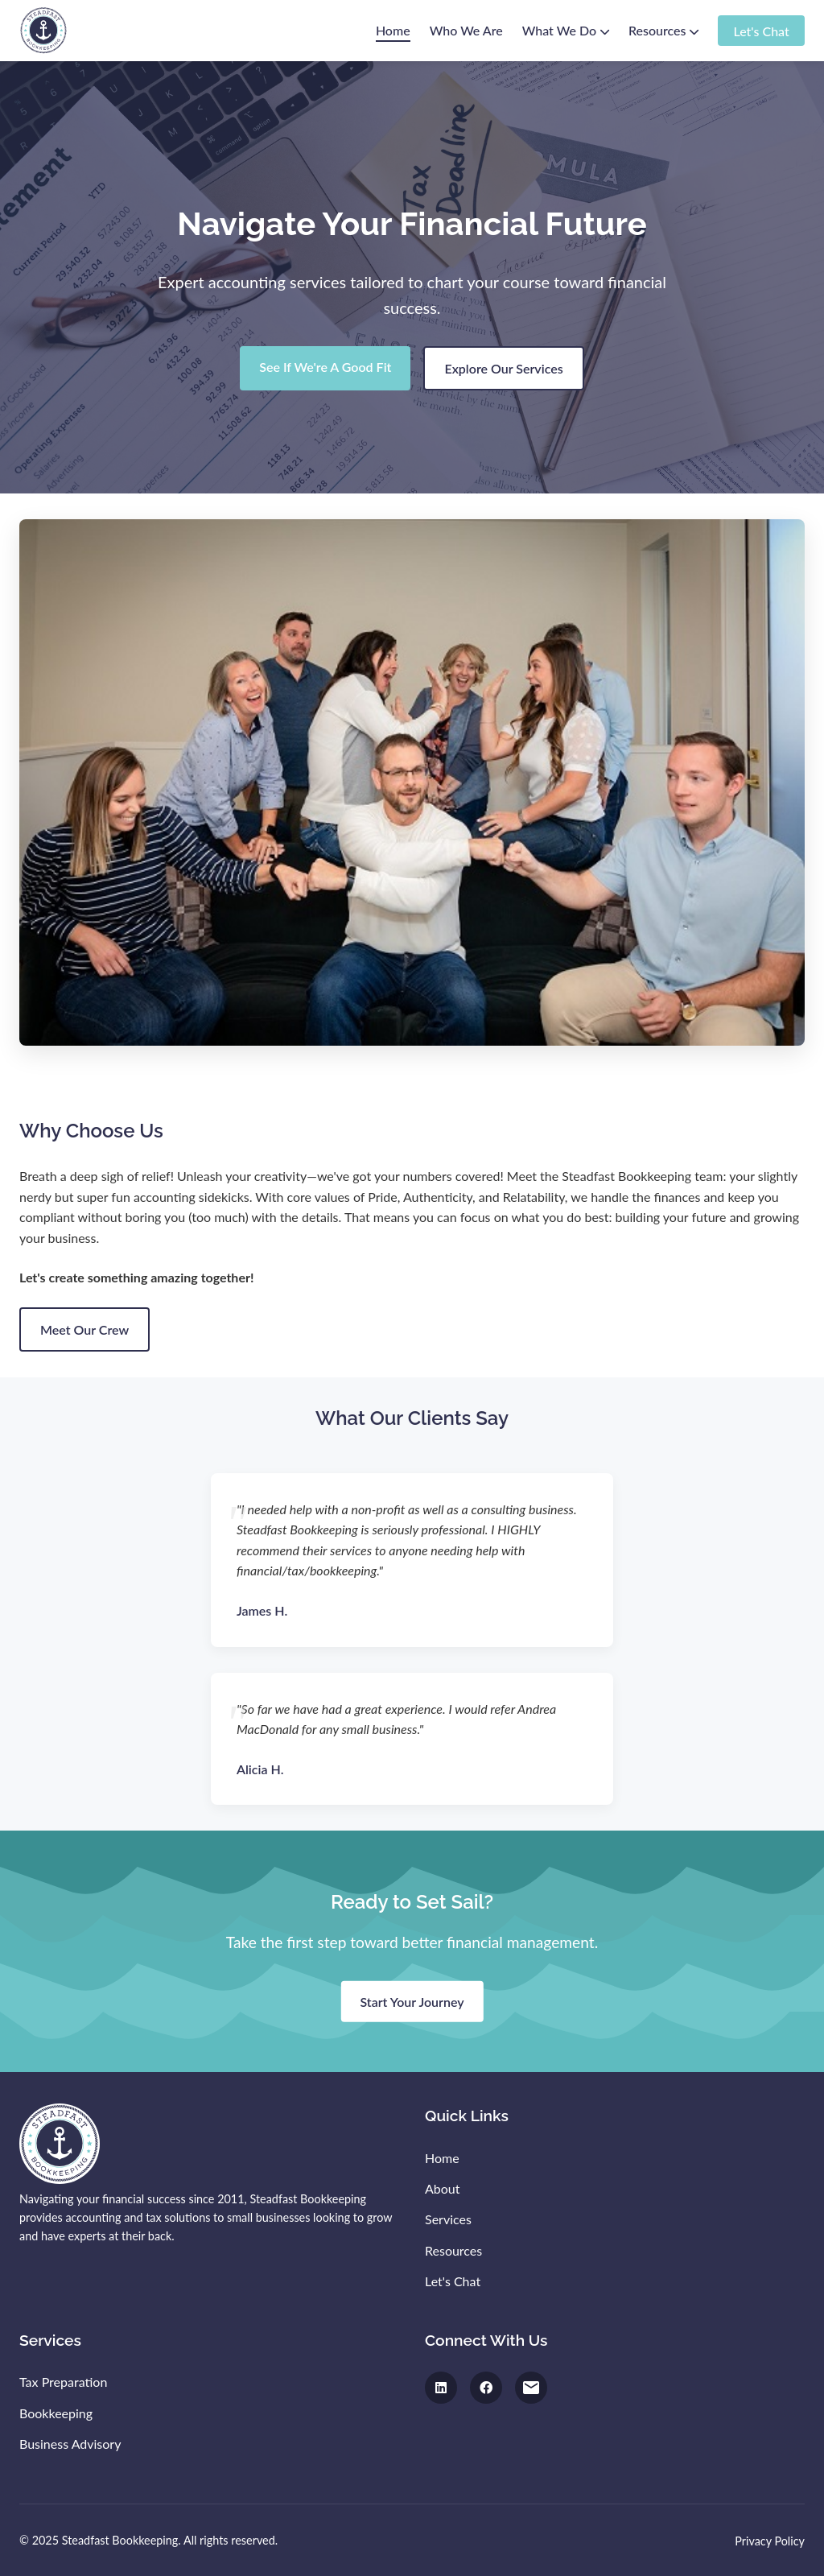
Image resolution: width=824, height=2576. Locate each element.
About (442, 2188)
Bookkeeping (56, 2413)
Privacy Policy (770, 2541)
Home (393, 30)
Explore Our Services (503, 368)
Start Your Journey (412, 2000)
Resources (663, 30)
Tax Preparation (63, 2381)
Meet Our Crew (84, 1329)
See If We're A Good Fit (325, 366)
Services (448, 2219)
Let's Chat (761, 30)
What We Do (565, 30)
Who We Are (466, 30)
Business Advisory (70, 2443)
